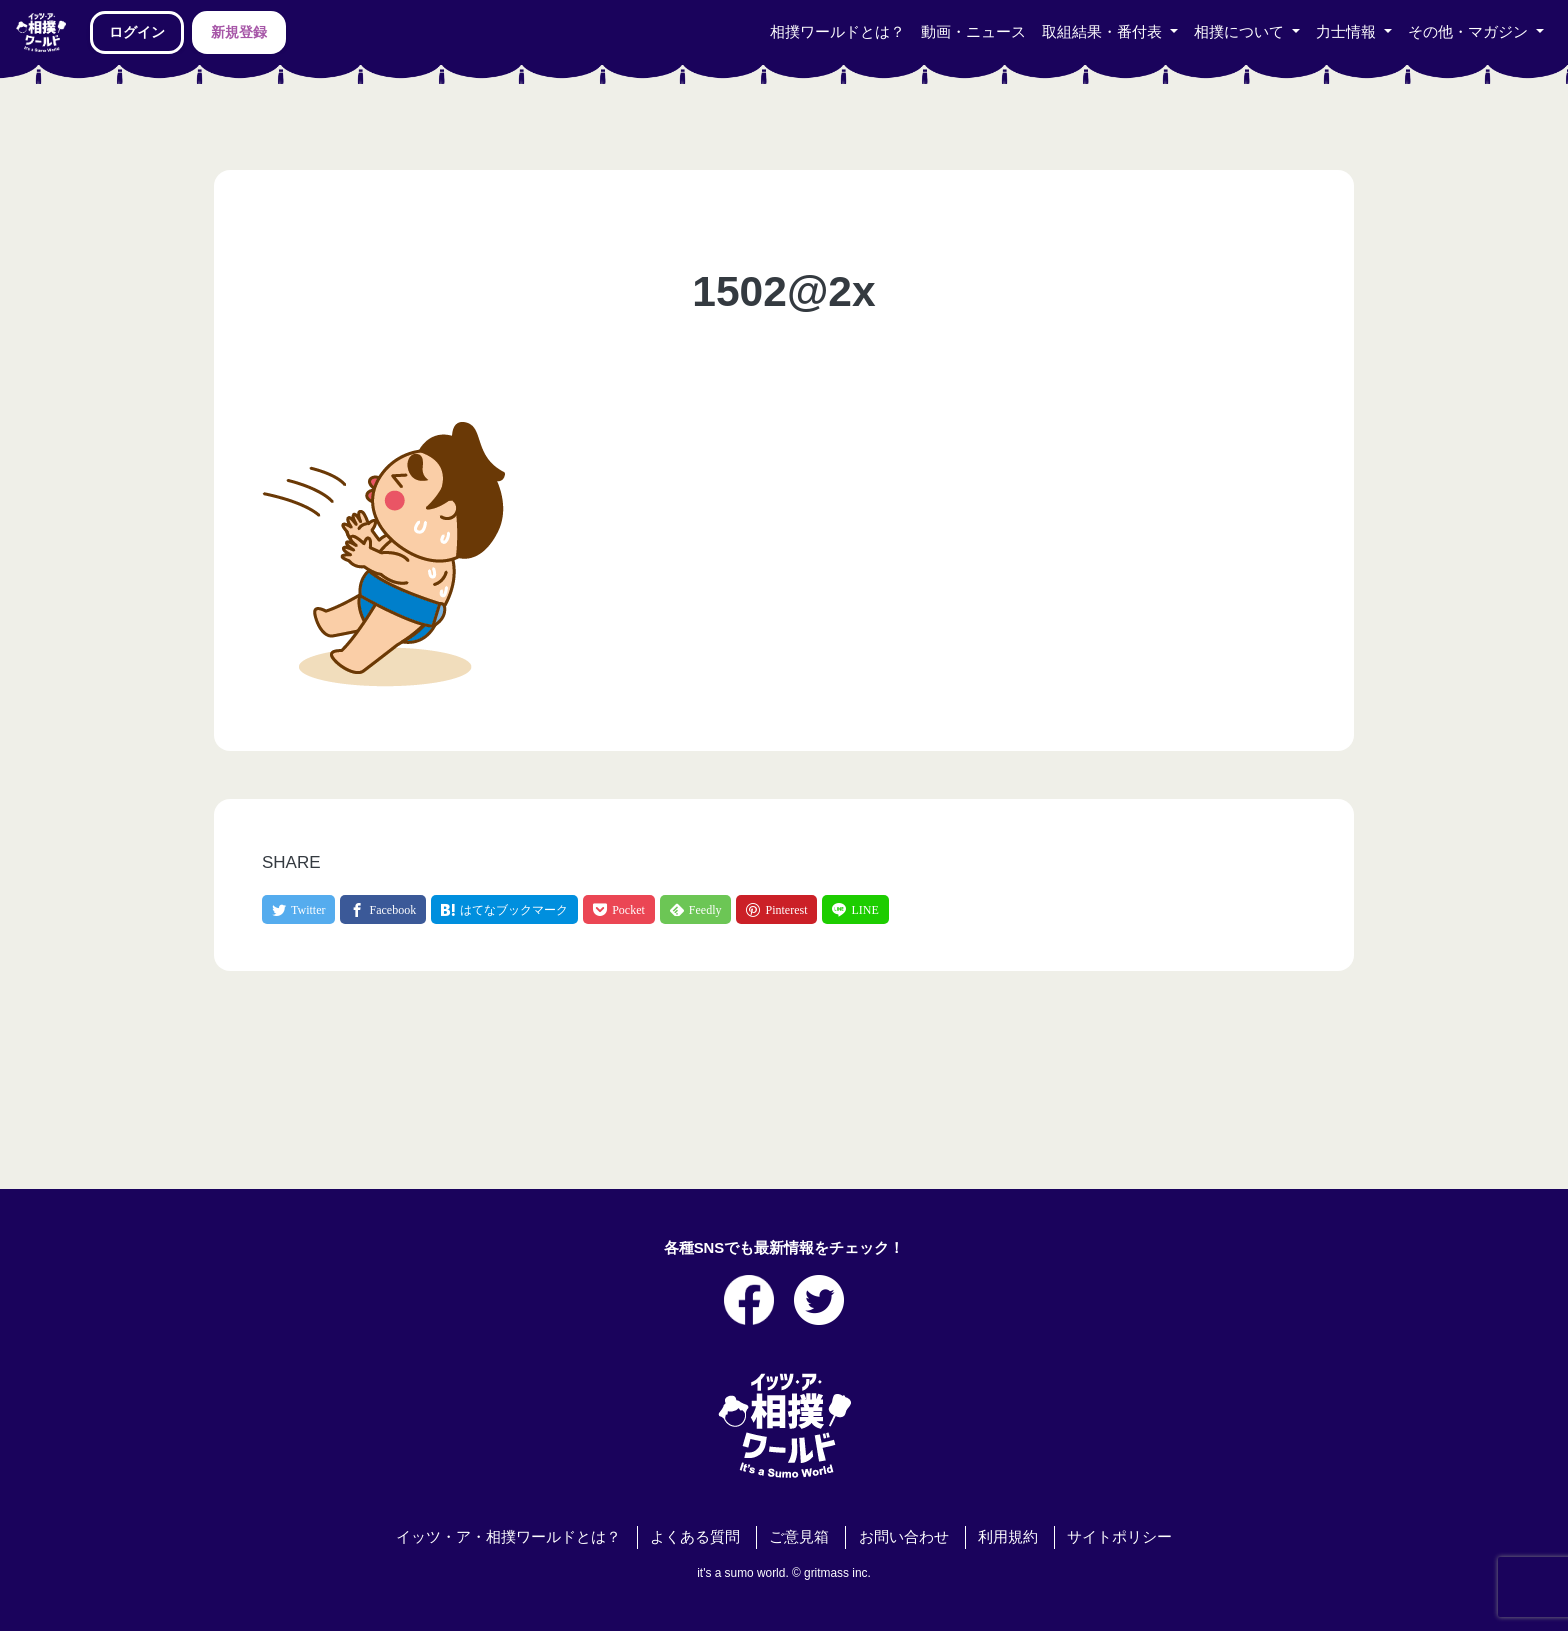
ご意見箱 (799, 1537)
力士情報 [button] (1348, 32)
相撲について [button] (1241, 32)
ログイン (137, 32)
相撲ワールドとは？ (837, 32)
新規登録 (239, 32)
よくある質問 (695, 1537)
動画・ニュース (973, 32)
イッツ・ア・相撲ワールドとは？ (508, 1537)
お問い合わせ (904, 1537)
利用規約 (1008, 1537)
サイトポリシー (1119, 1537)
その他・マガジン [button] (1470, 32)
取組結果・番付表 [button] (1104, 32)
